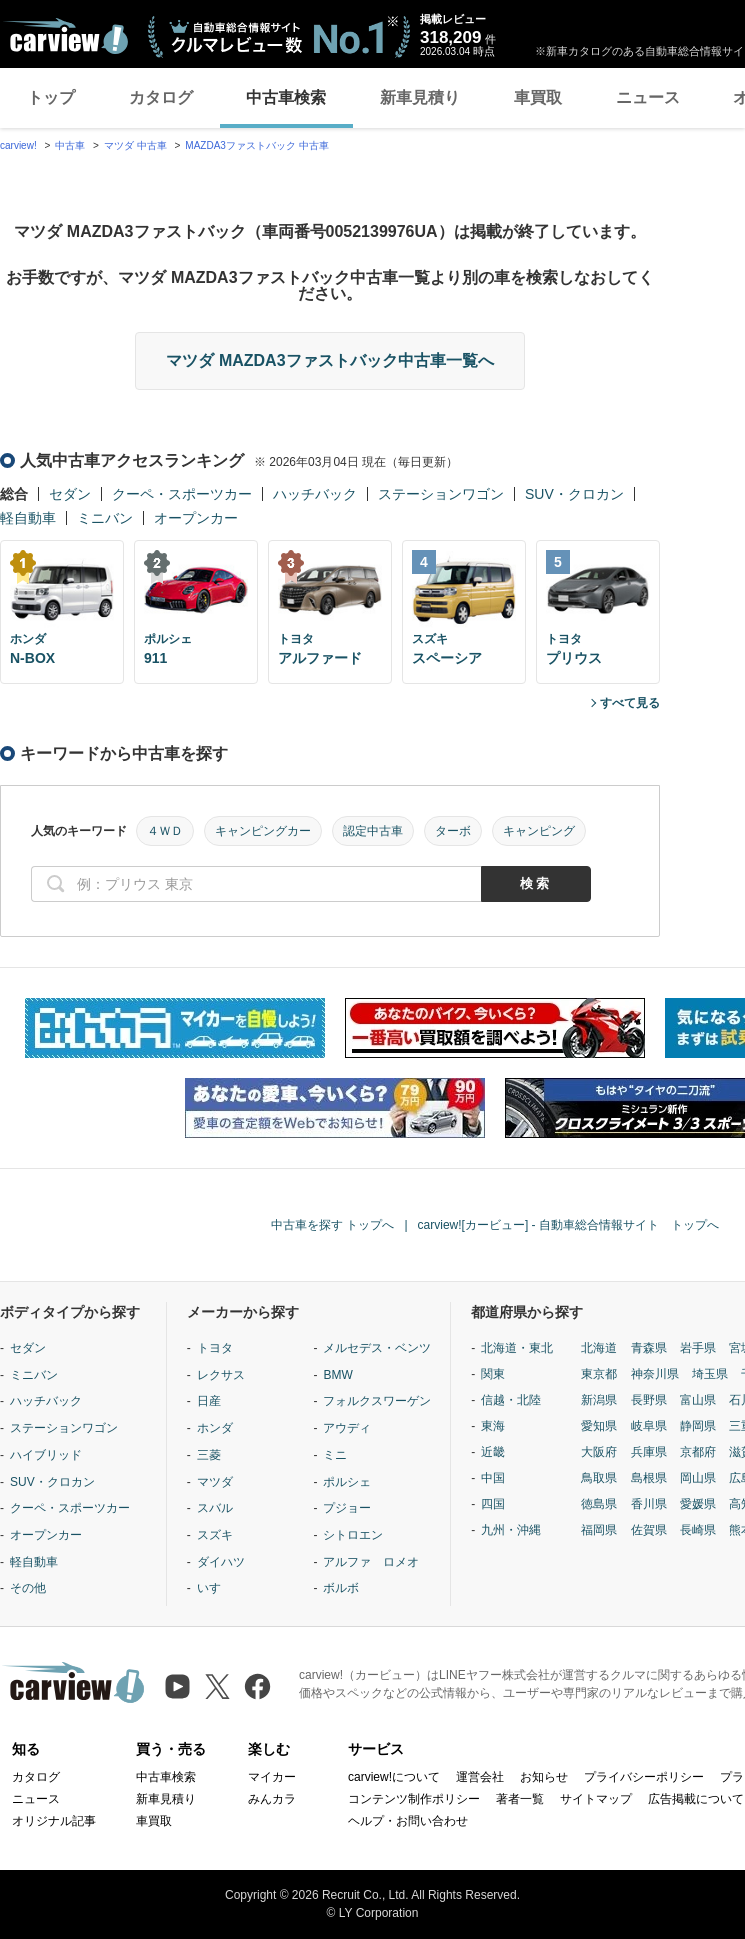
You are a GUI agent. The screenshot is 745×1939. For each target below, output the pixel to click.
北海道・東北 (517, 1348)
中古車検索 (286, 97)
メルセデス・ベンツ (377, 1348)
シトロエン (353, 1535)
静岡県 (698, 1426)
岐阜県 (649, 1426)
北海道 (599, 1348)
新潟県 (599, 1400)
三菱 (209, 1455)
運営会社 (480, 1777)
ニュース (648, 97)
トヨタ (215, 1348)
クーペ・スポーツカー (182, 494)
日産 (209, 1401)
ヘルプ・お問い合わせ (408, 1821)
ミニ (335, 1455)
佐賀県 (649, 1530)
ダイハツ (221, 1562)
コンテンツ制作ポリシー (414, 1799)
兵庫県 (649, 1452)
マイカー (272, 1777)
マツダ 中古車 (135, 145)
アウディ (347, 1428)
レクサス (221, 1375)
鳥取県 (599, 1478)
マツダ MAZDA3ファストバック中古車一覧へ (329, 360)
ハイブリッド (46, 1455)
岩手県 (698, 1348)
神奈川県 (655, 1374)
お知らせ (544, 1777)
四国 (493, 1504)
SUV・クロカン (574, 494)
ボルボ (341, 1588)
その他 (28, 1588)
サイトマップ (596, 1799)
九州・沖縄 (511, 1530)
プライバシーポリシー (644, 1777)
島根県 (649, 1478)
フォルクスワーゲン (377, 1401)
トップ (51, 97)
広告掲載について (696, 1799)
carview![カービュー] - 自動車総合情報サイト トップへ (568, 1225)
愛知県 (599, 1426)
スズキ (215, 1535)
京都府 (698, 1452)
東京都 (599, 1374)
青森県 (649, 1348)
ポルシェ (347, 1482)
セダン (70, 494)
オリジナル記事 (54, 1821)
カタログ (161, 97)
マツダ (215, 1482)
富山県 (698, 1400)
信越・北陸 (511, 1400)
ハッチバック (315, 494)
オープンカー (196, 518)
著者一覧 (520, 1799)
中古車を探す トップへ (332, 1225)
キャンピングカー (263, 831)
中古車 (70, 145)
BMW (337, 1375)
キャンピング (539, 831)
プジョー (347, 1508)
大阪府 (599, 1452)
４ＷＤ (165, 831)
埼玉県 (710, 1374)
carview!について (394, 1777)
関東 (493, 1374)
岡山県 (698, 1478)
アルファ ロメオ (371, 1562)
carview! (18, 145)
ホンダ (215, 1428)
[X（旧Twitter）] (217, 1686)
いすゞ (215, 1588)
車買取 (538, 97)
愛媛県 (698, 1504)
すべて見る (630, 703)
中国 (493, 1478)
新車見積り (420, 97)
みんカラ (272, 1799)
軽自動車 (28, 518)
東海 (493, 1426)
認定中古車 (373, 831)
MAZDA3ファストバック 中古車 (256, 145)
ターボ (453, 831)
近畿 (493, 1452)
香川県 (649, 1504)
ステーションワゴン (441, 494)
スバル (215, 1508)
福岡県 (599, 1530)
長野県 (649, 1400)
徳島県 (599, 1504)
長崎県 (698, 1530)
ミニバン (105, 518)
